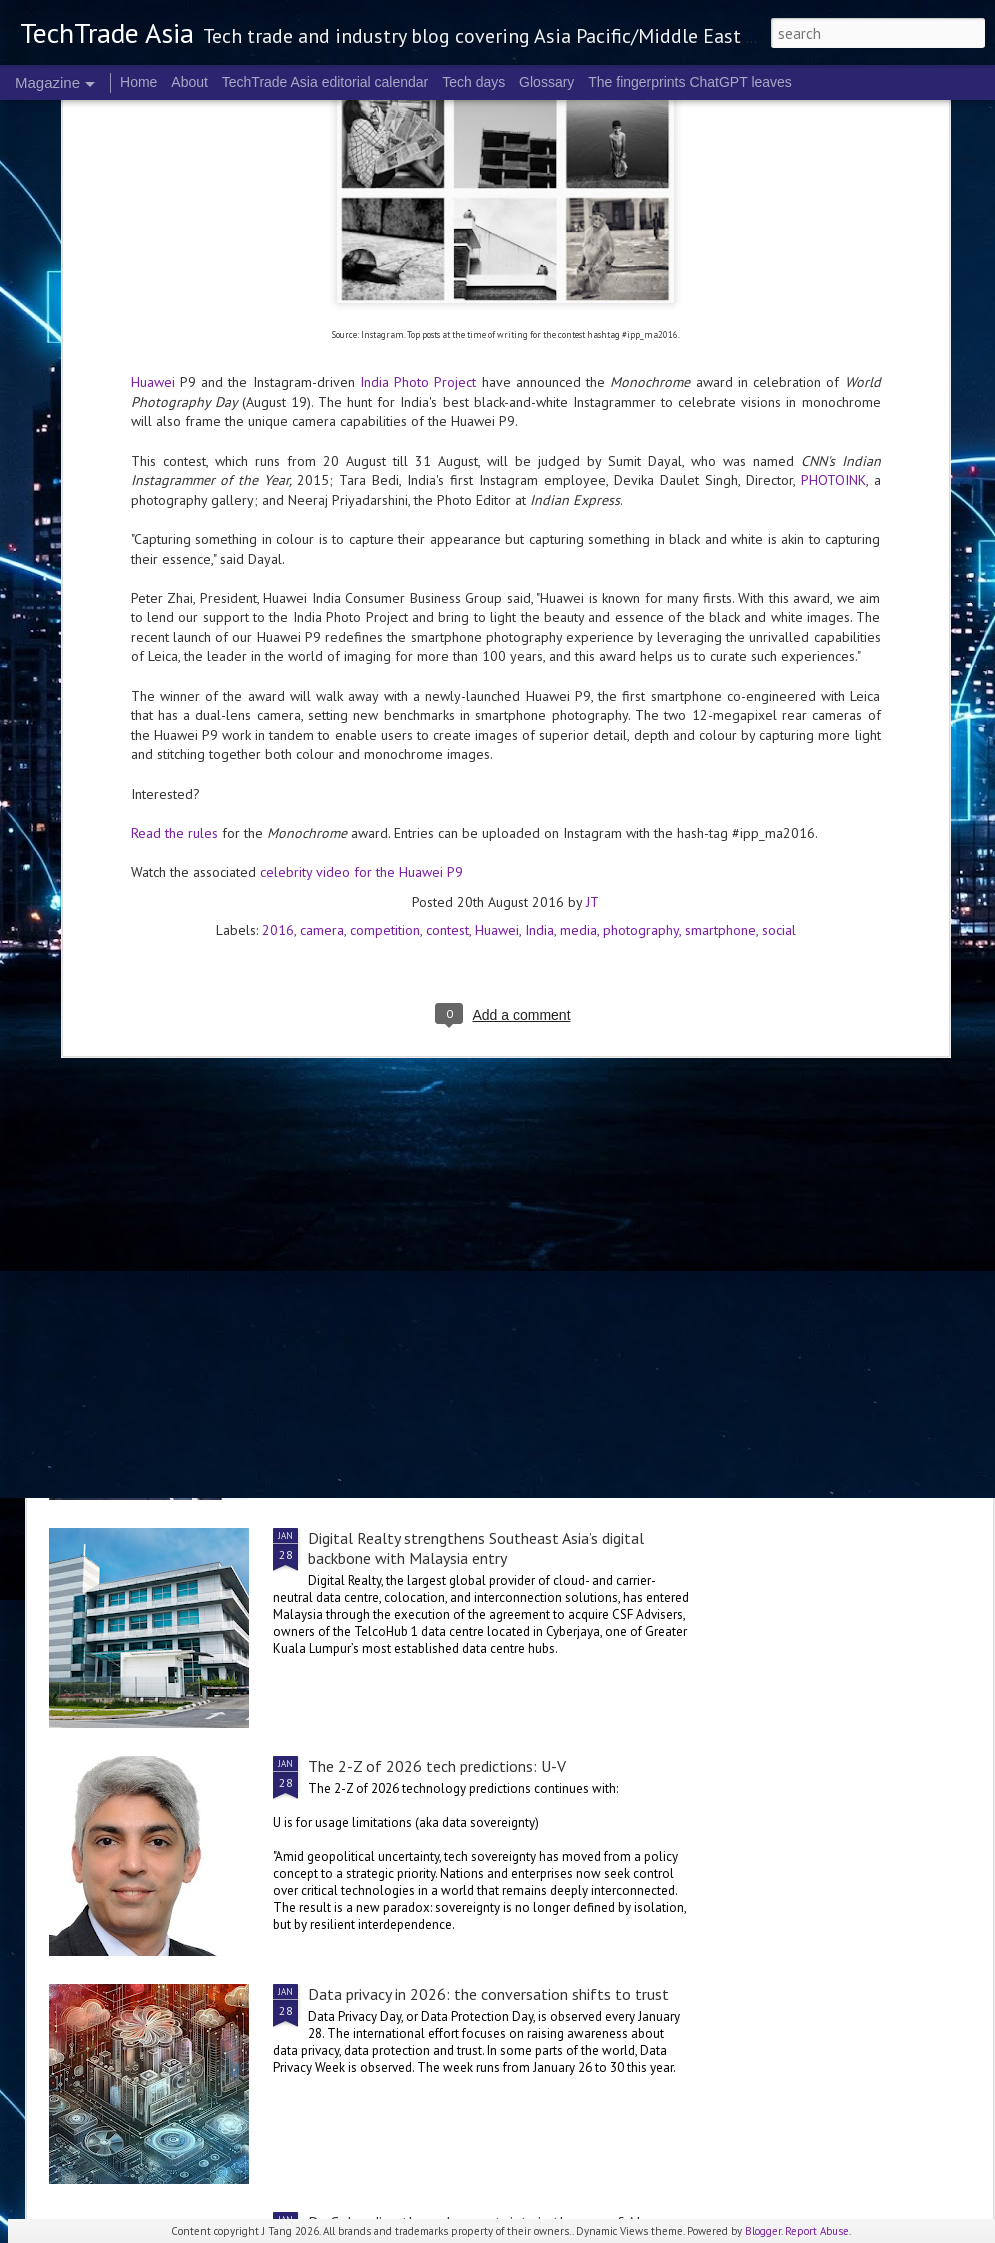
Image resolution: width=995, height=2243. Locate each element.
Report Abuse (817, 2231)
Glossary (546, 82)
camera (322, 622)
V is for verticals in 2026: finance (619, 923)
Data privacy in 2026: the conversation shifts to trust (488, 1994)
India (539, 622)
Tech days (473, 82)
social (779, 622)
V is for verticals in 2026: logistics (146, 923)
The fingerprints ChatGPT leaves (690, 82)
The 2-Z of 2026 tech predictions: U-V (437, 1766)
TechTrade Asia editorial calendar (325, 82)
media (578, 622)
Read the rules (174, 525)
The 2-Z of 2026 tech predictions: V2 (867, 923)
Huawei (497, 622)
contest (447, 622)
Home (138, 82)
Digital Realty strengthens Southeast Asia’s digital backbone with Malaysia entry (476, 1548)
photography (641, 622)
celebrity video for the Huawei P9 (361, 565)
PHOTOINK (833, 173)
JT (592, 594)
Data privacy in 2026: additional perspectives (458, 1082)
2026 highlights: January (402, 913)
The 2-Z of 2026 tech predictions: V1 (433, 1310)
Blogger (763, 2231)
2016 (278, 622)
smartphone (720, 622)
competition (385, 622)
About (189, 82)
